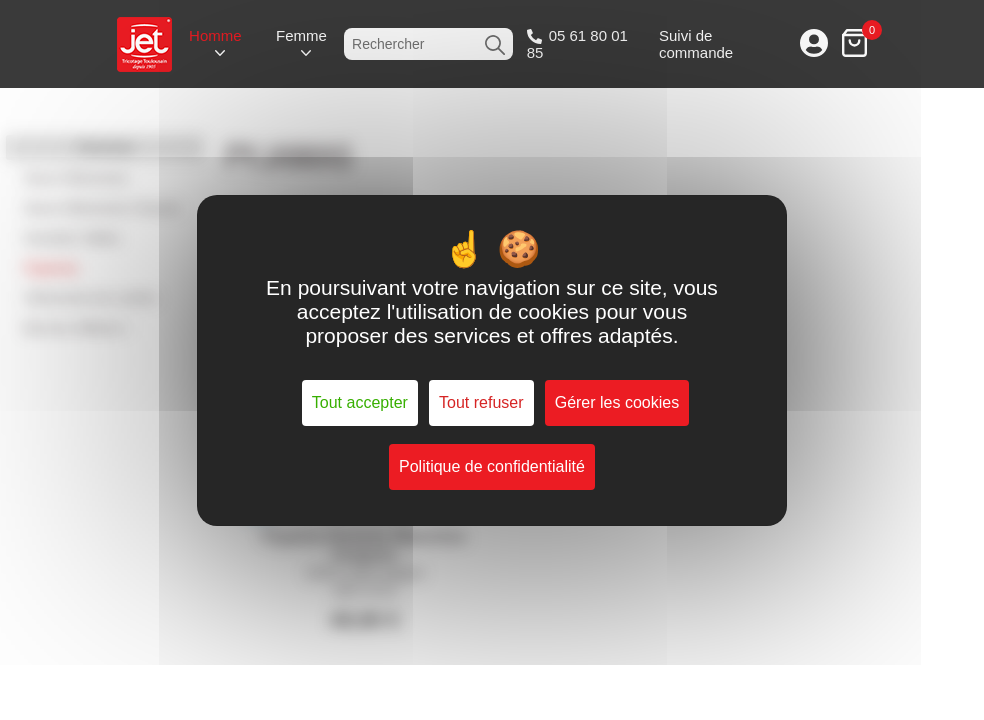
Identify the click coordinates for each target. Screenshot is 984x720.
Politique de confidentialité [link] (492, 466)
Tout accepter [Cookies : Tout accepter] (360, 402)
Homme (215, 35)
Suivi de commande (696, 44)
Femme (301, 35)
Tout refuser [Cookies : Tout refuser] (481, 402)
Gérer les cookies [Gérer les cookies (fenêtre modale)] (617, 402)
